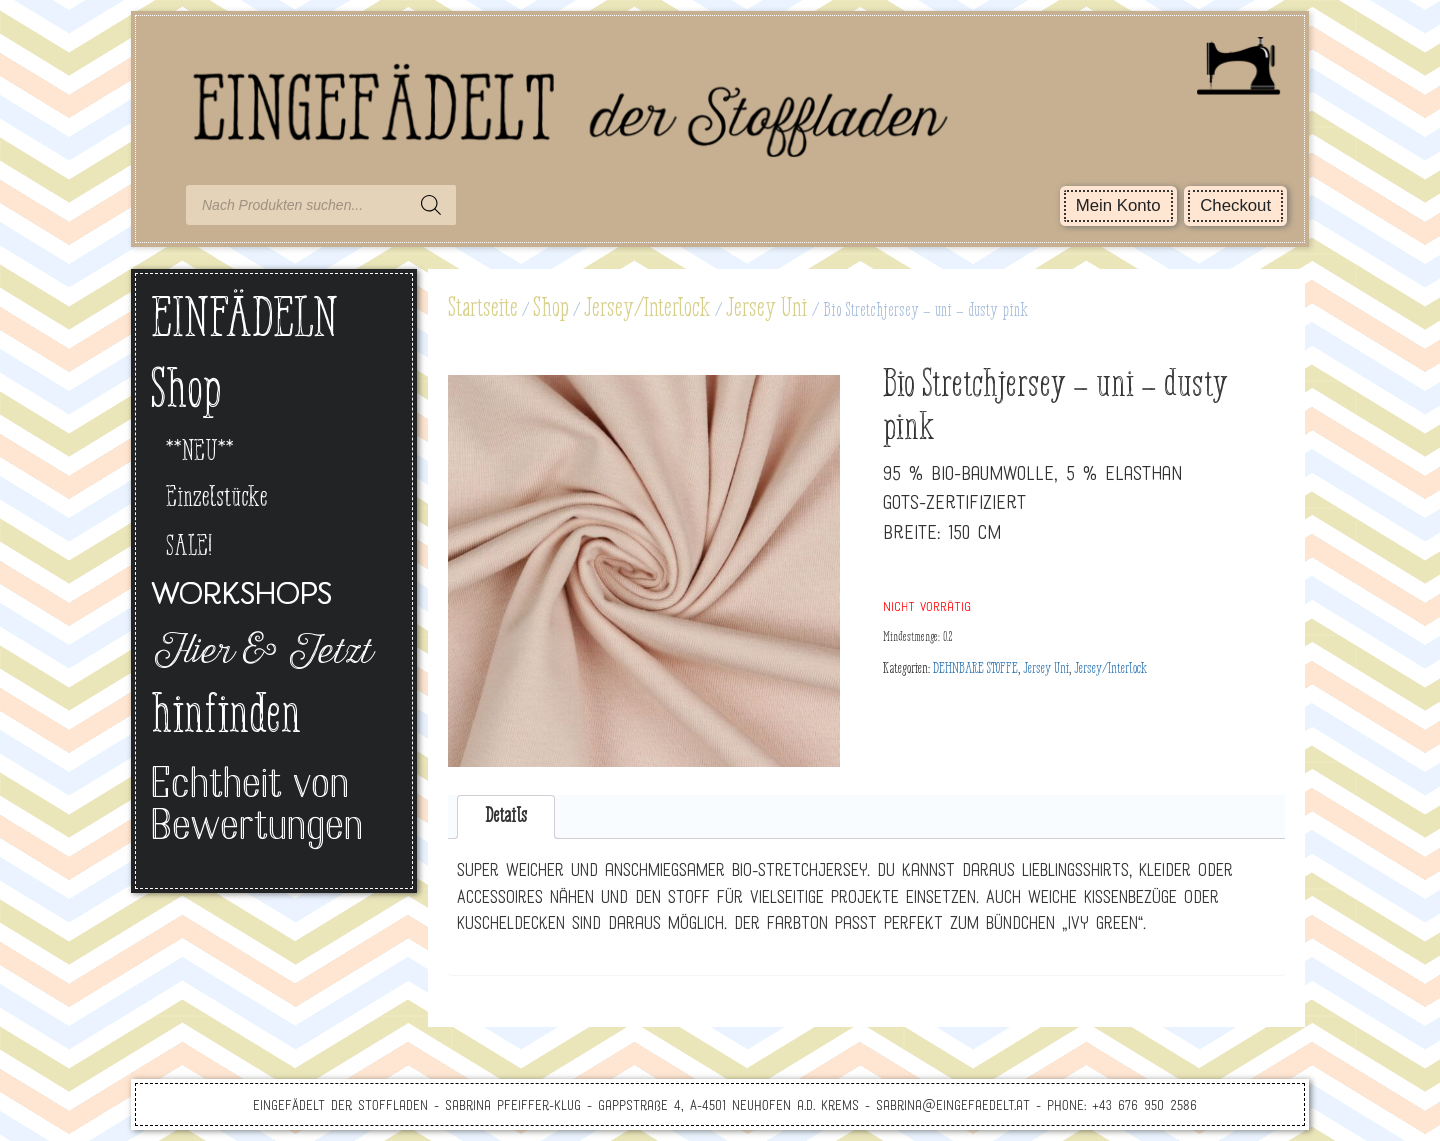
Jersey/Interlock (647, 309)
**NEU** (200, 452)
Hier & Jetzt (260, 654)
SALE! (189, 547)
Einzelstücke (217, 498)
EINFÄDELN (244, 321)
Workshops (241, 596)
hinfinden (226, 718)
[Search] (431, 205)
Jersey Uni (767, 309)
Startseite (483, 309)
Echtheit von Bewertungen (257, 807)
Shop (551, 309)
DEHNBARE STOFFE (975, 669)
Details (506, 816)
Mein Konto (1118, 205)
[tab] (506, 817)
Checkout (1235, 205)
